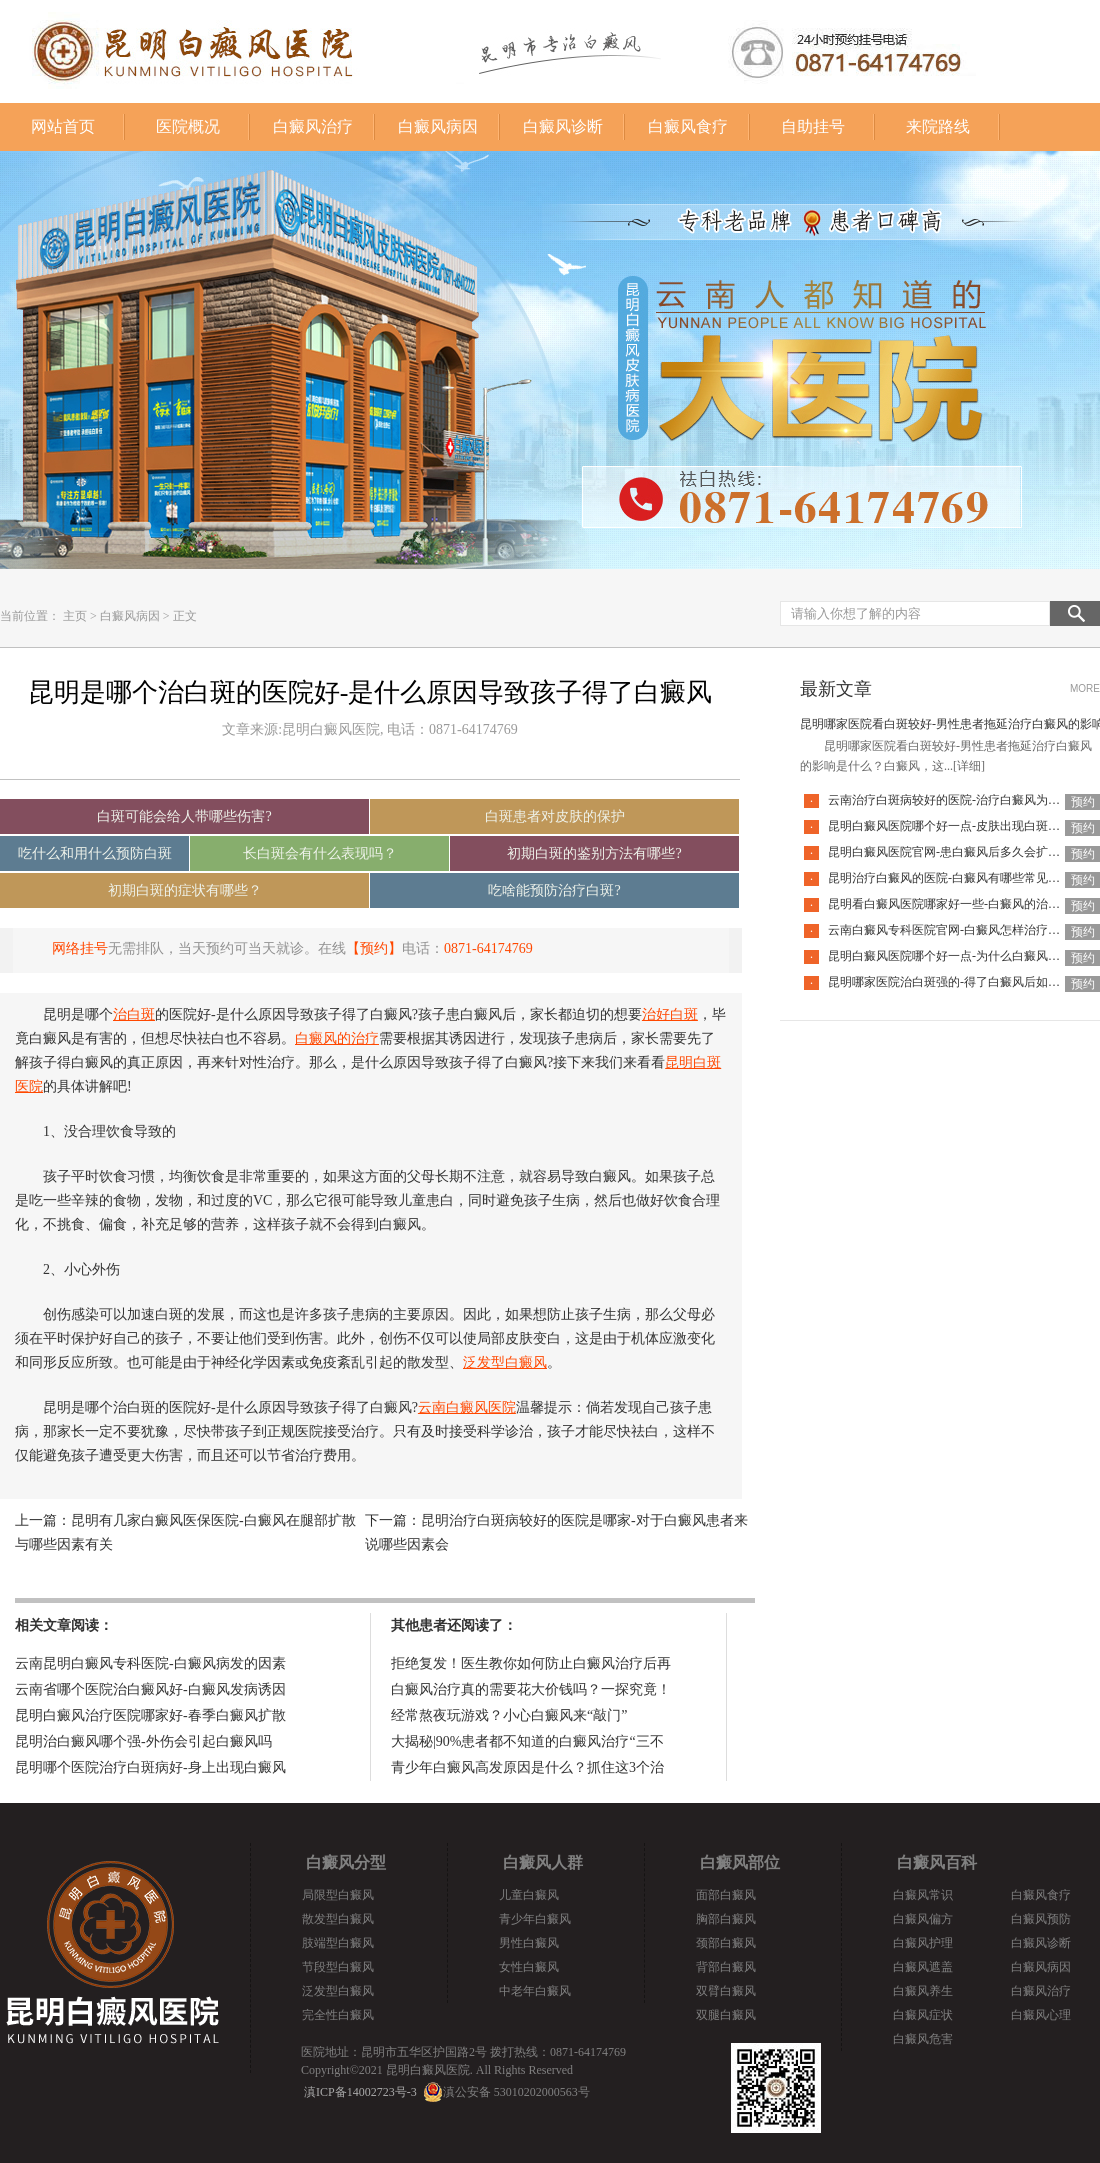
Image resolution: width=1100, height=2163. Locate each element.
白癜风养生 (923, 1991)
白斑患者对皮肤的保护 (555, 816)
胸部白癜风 (726, 1919)
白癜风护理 (923, 1943)
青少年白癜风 (535, 1919)
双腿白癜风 (726, 2015)
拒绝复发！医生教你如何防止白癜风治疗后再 (531, 1663)
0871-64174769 (488, 948)
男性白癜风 (529, 1943)
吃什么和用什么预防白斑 (95, 853)
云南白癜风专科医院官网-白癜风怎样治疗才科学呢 (962, 930)
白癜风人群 (543, 1862)
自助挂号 (813, 126)
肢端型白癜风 (338, 1943)
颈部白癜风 (726, 1943)
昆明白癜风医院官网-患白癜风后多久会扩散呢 (950, 852)
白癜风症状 (923, 2015)
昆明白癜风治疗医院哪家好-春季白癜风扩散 (150, 1715)
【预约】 (374, 948)
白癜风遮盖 (923, 1967)
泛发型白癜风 (338, 1991)
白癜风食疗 (688, 126)
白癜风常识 (923, 1895)
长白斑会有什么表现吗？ (320, 853)
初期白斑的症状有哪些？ (185, 890)
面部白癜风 (726, 1895)
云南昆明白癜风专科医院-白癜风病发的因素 (150, 1663)
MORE (1085, 688)
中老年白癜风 (535, 1991)
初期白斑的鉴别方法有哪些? (594, 853)
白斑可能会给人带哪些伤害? (184, 816)
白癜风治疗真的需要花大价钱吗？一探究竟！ (531, 1689)
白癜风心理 (1041, 2015)
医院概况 (188, 126)
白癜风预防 (1041, 1919)
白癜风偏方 (923, 1919)
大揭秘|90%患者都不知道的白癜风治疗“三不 (527, 1741)
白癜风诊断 (563, 126)
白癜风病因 (438, 126)
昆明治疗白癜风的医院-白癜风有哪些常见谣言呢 (956, 878)
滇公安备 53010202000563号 (516, 2092)
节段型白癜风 (338, 1967)
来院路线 (938, 126)
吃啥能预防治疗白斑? (554, 890)
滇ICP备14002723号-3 (360, 2092)
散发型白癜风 (338, 1919)
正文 (185, 616)
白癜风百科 (937, 1862)
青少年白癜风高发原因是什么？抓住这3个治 (527, 1767)
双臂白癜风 (726, 1991)
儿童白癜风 (529, 1895)
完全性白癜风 (338, 2015)
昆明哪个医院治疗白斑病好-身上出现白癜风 (150, 1767)
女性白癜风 (529, 1967)
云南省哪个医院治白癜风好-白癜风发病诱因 (150, 1689)
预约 (1083, 802)
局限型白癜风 (338, 1895)
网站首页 (63, 126)
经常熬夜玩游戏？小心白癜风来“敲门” (509, 1715)
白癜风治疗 (313, 126)
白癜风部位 (740, 1862)
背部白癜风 (726, 1967)
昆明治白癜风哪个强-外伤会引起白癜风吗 (143, 1741)
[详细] (969, 766)
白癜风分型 (346, 1862)
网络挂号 (80, 948)
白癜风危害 (923, 2039)
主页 (75, 616)
